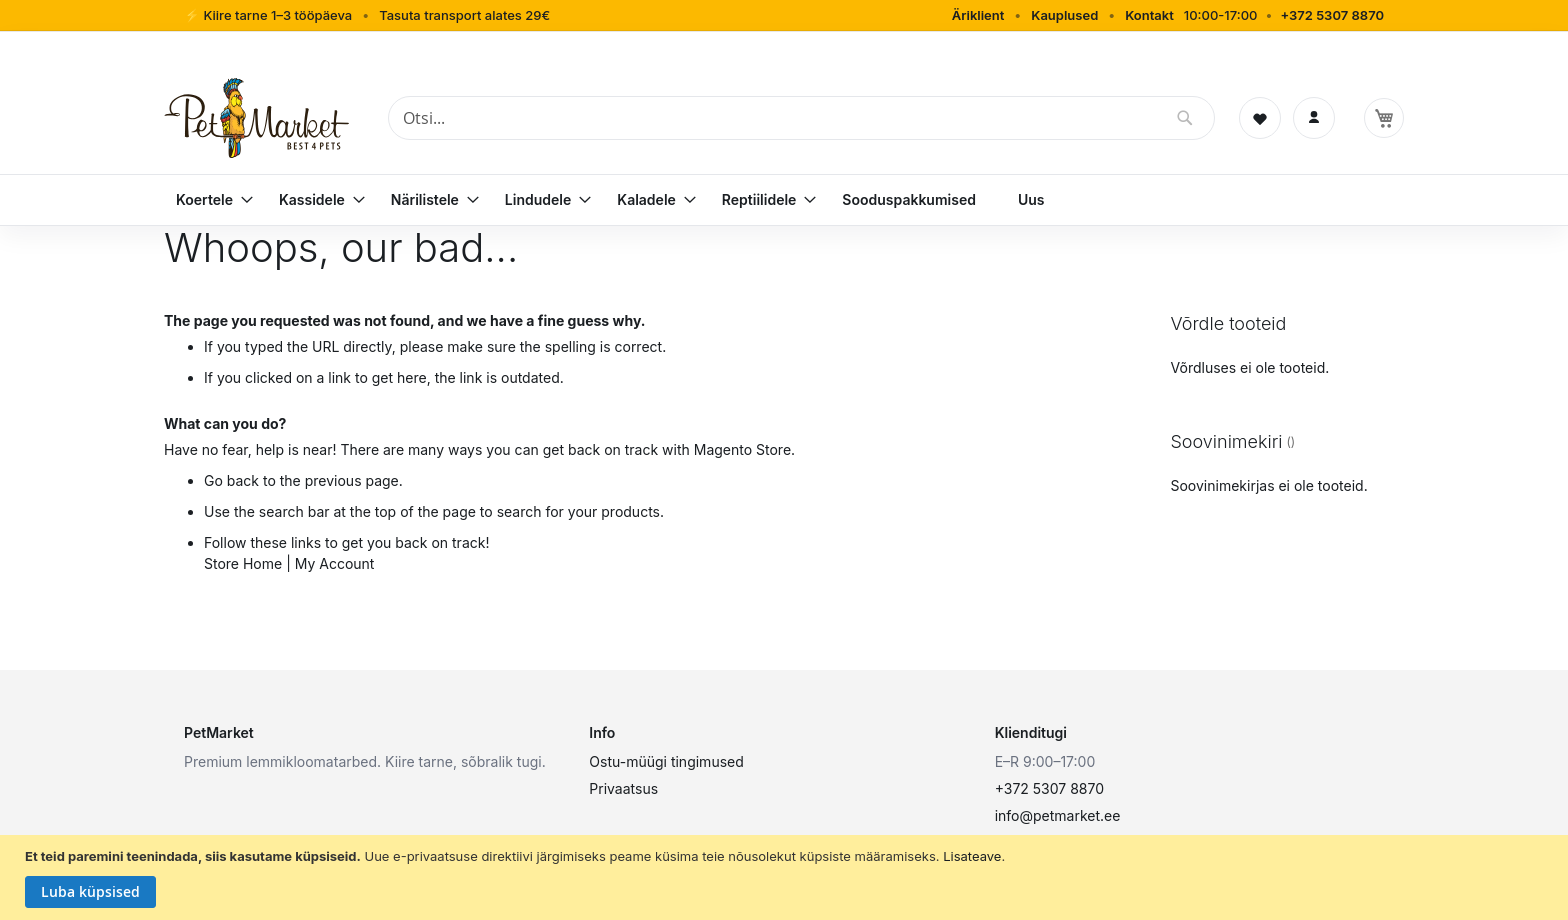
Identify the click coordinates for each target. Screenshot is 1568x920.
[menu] (784, 200)
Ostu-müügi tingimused (666, 761)
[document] (786, 878)
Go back (231, 480)
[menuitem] (206, 200)
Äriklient (978, 15)
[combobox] (801, 118)
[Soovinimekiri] (1260, 118)
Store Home (243, 563)
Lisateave (972, 856)
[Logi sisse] (1314, 118)
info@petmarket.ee (1058, 815)
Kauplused (1064, 15)
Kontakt (1149, 15)
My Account (335, 563)
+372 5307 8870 (1332, 15)
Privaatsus (623, 788)
